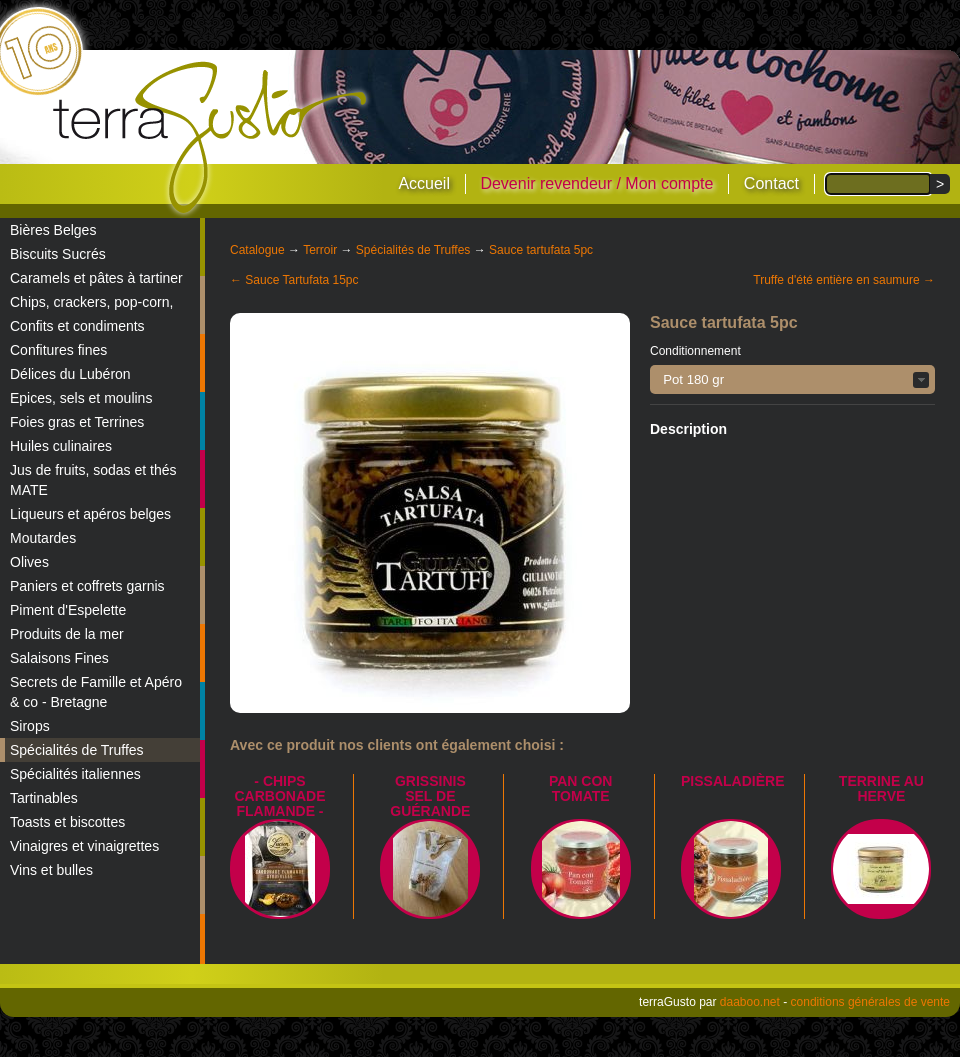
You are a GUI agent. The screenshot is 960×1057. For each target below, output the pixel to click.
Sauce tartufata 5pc (541, 250)
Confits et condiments (77, 326)
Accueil (424, 183)
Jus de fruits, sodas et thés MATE (93, 480)
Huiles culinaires (61, 446)
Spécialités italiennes (75, 774)
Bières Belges (53, 230)
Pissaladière (732, 781)
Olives (29, 562)
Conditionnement (695, 351)
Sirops (30, 726)
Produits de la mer (67, 634)
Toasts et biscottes (67, 822)
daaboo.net (750, 1002)
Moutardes (43, 538)
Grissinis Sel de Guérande (430, 796)
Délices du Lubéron (70, 374)
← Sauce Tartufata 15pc (294, 280)
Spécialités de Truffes (77, 750)
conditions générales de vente (870, 1002)
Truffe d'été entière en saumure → (844, 280)
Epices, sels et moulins (81, 398)
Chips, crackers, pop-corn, (91, 302)
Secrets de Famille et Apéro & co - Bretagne (96, 692)
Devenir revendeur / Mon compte (596, 183)
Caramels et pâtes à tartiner (96, 278)
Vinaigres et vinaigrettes (84, 846)
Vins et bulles (51, 870)
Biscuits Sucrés (58, 254)
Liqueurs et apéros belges (90, 514)
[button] (792, 379)
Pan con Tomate (581, 788)
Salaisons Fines (59, 658)
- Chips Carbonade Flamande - (280, 796)
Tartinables (44, 798)
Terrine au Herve (881, 788)
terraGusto (211, 138)
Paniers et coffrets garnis (87, 586)
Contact (771, 183)
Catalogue (257, 250)
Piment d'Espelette (68, 610)
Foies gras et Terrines (77, 422)
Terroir (320, 250)
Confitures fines (58, 350)
